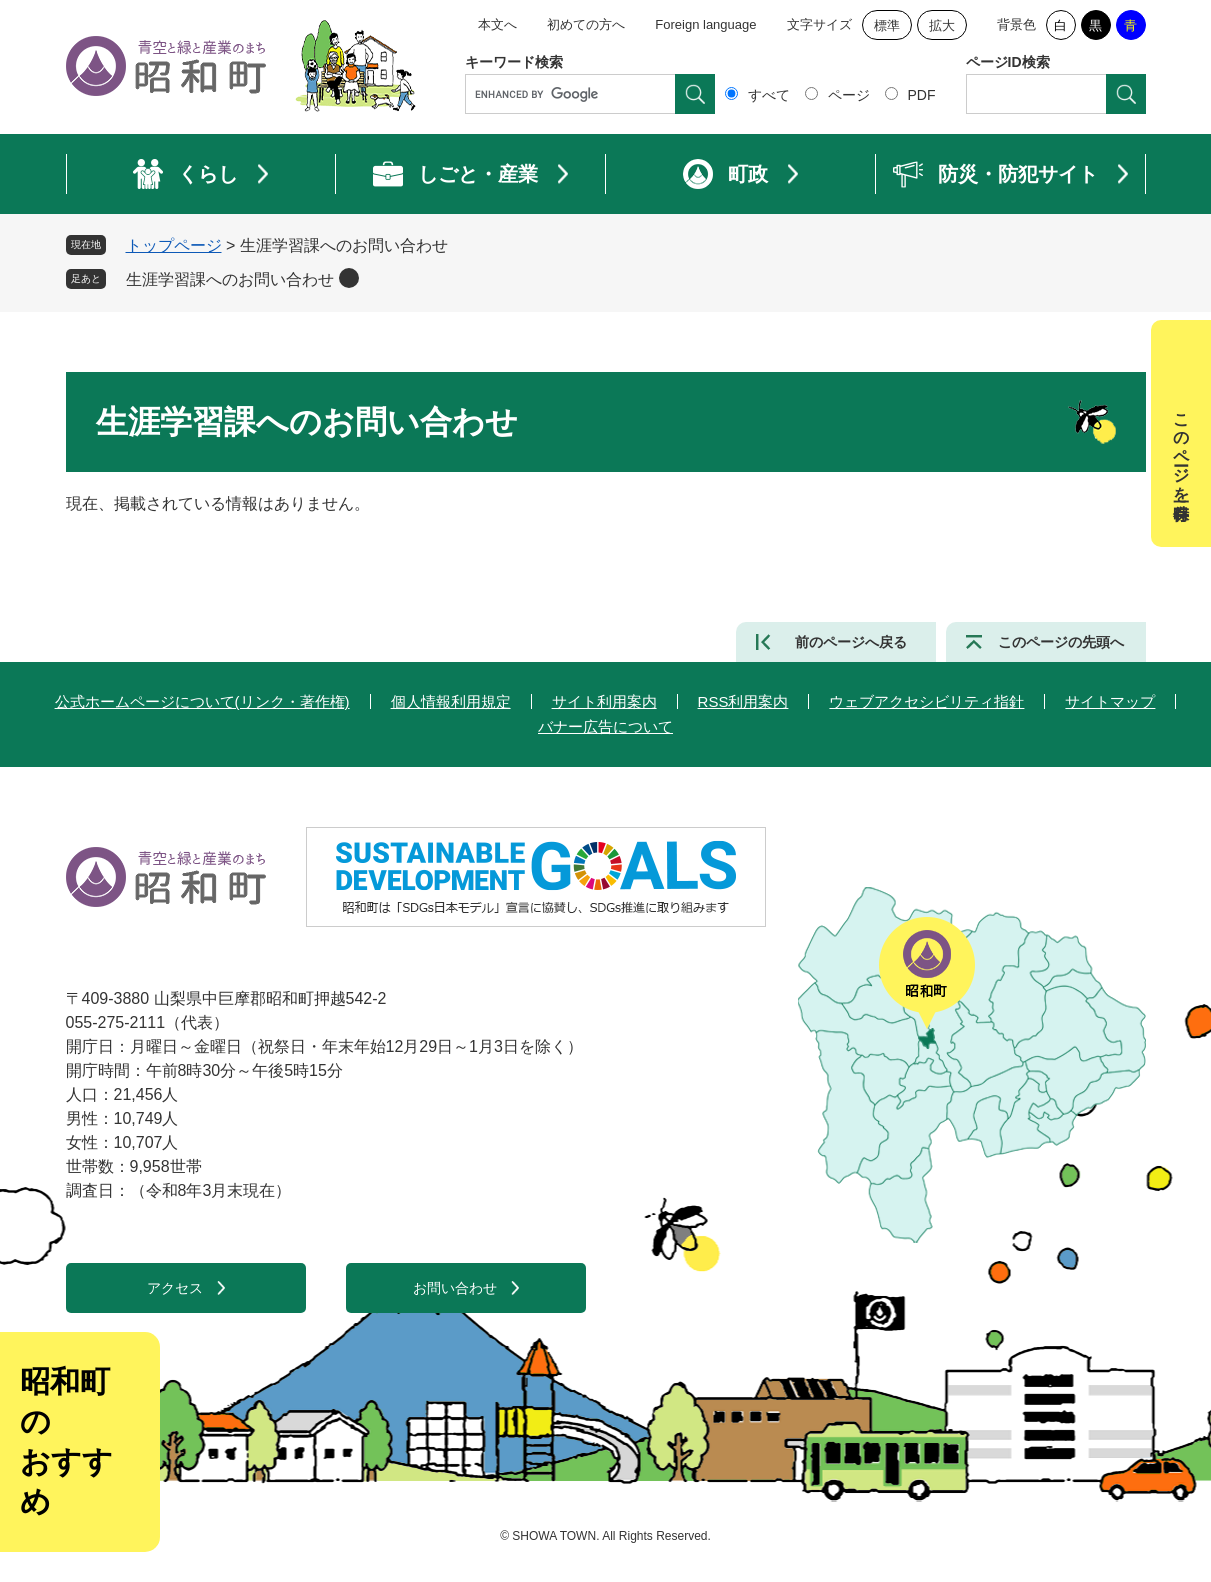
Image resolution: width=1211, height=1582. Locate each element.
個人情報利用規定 (451, 701)
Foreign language (705, 24)
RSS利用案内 (743, 701)
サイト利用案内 (604, 701)
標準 (887, 25)
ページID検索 (1008, 62)
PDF (922, 95)
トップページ (174, 245)
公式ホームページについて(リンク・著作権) (202, 701)
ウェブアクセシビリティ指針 (926, 701)
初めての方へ (586, 24)
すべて (769, 95)
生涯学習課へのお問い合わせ (230, 279)
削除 (349, 278)
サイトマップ (1110, 701)
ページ (849, 95)
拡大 (942, 25)
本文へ (497, 24)
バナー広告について (605, 726)
